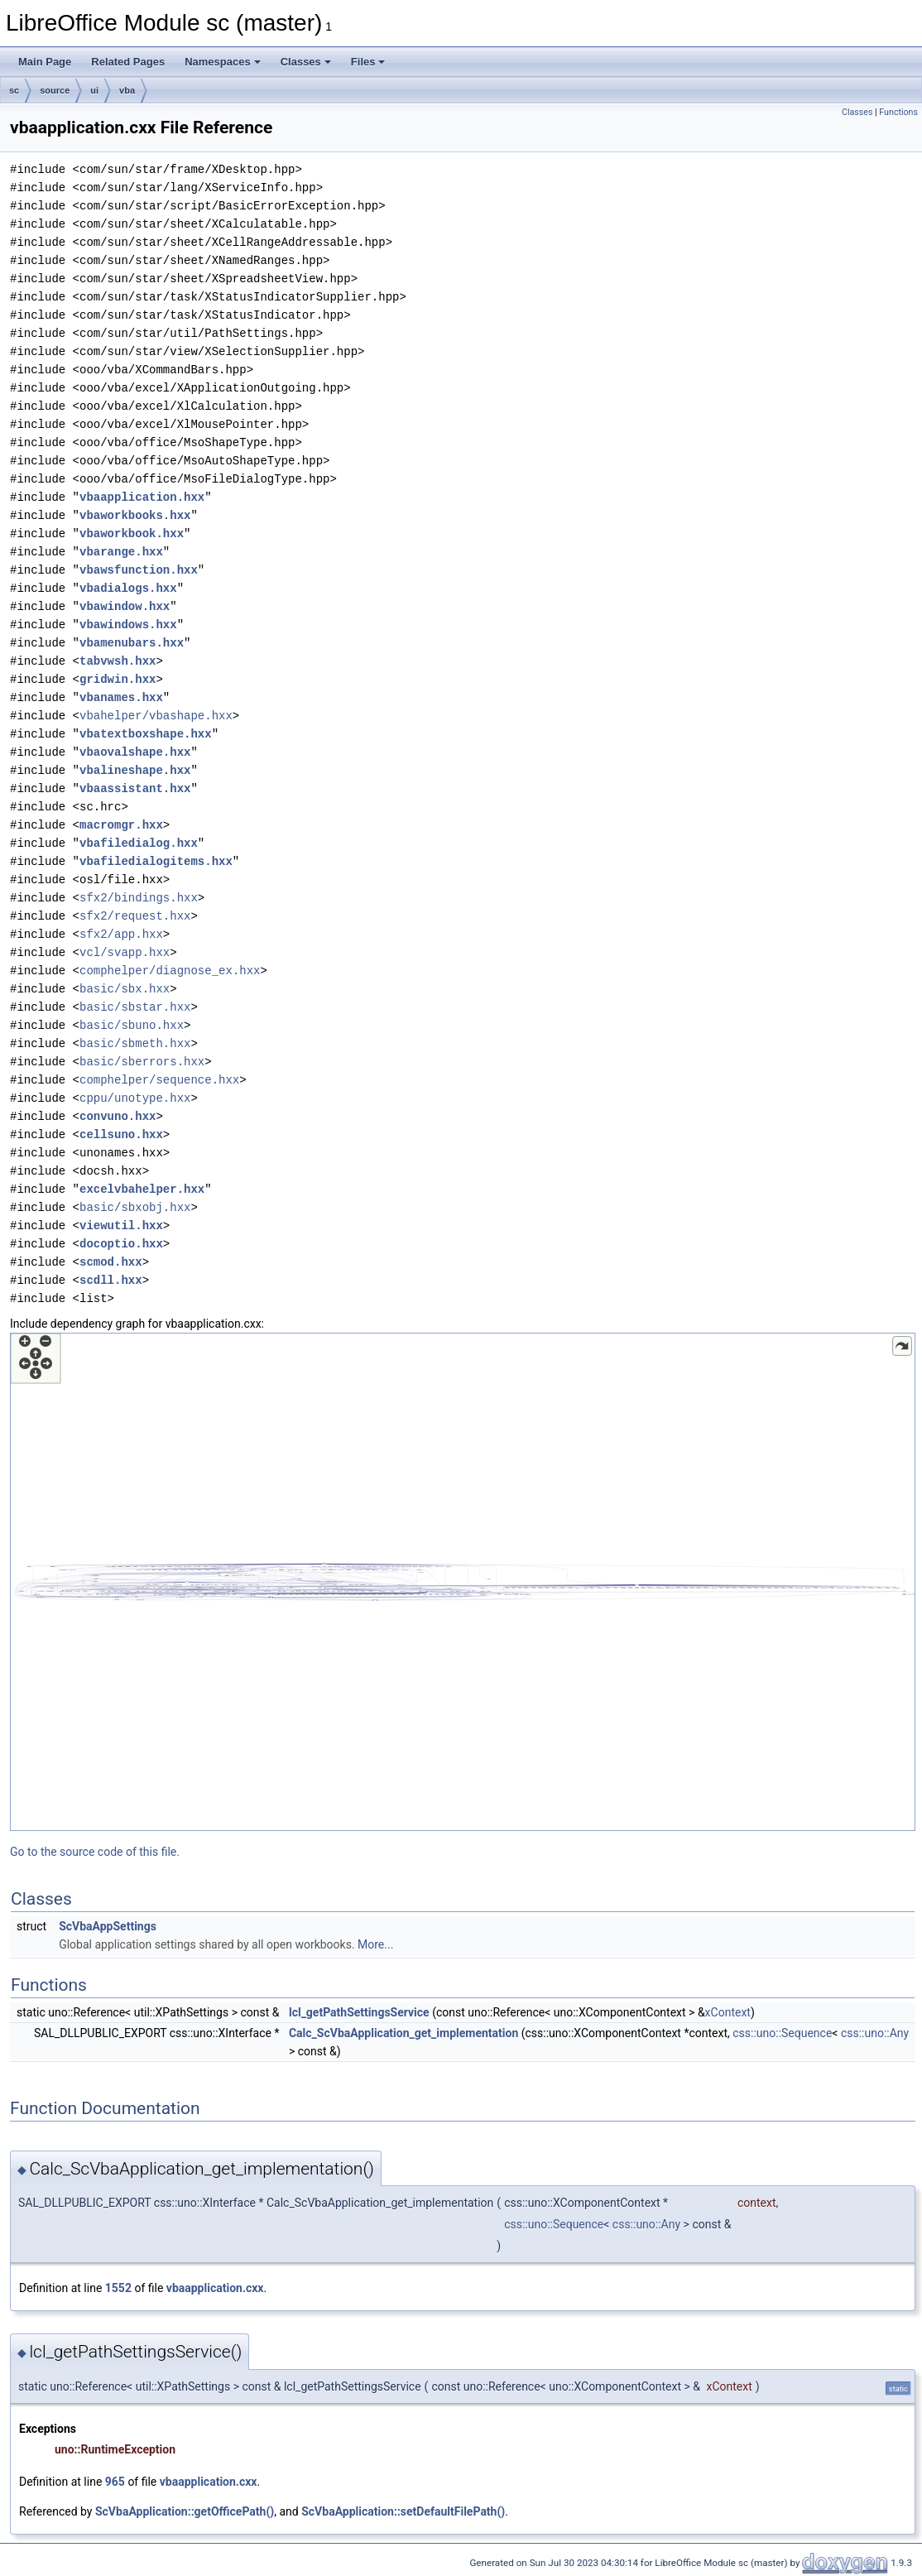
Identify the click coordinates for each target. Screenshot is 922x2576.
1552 (118, 2288)
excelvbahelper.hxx (141, 1189)
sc (14, 90)
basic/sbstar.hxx (134, 1007)
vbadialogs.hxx (128, 588)
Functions (898, 112)
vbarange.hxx (121, 552)
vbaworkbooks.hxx (134, 515)
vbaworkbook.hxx (131, 533)
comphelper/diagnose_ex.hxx (169, 970)
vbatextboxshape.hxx (145, 734)
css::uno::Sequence (782, 2033)
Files (368, 61)
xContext (728, 2012)
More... (375, 1944)
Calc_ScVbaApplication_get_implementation (403, 2033)
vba (127, 90)
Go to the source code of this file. (95, 1851)
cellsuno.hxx (121, 1134)
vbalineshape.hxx (134, 770)
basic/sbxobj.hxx (134, 1207)
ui (94, 90)
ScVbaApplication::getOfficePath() (184, 2511)
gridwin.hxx (117, 679)
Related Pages (128, 61)
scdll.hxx (110, 1280)
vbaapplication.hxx (141, 497)
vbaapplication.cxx (215, 2288)
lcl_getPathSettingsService (359, 2012)
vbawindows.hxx (128, 624)
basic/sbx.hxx (124, 989)
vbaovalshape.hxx (134, 752)
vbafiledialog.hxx (138, 843)
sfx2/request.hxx (134, 916)
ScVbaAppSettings (107, 1926)
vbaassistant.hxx (134, 788)
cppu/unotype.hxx (134, 1098)
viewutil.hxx (121, 1225)
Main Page (44, 61)
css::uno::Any (875, 2033)
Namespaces (223, 61)
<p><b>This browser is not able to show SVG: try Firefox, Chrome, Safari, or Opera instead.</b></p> (463, 1582)
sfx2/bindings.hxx (138, 898)
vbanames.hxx (121, 697)
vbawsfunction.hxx (138, 570)
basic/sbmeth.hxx (134, 1043)
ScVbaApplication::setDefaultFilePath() (403, 2511)
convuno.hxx (117, 1116)
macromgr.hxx (121, 825)
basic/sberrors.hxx (141, 1061)
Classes (306, 61)
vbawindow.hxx (124, 606)
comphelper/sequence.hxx (159, 1080)
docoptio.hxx (121, 1244)
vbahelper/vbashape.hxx (156, 715)
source (55, 90)
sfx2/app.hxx (121, 934)
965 (115, 2481)
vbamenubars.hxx (131, 643)
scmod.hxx (110, 1262)
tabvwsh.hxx (117, 661)
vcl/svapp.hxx (124, 952)
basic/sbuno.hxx (131, 1025)
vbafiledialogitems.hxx (156, 861)
